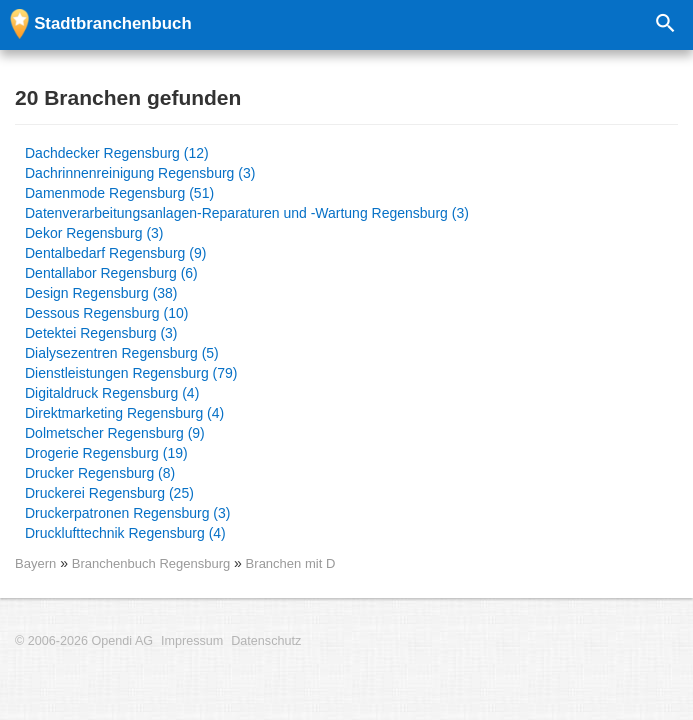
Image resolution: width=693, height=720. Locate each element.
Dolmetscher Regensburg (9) (115, 433)
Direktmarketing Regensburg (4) (124, 413)
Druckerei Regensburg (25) (109, 493)
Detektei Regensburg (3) (101, 333)
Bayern (35, 563)
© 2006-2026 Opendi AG (84, 641)
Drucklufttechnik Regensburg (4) (125, 533)
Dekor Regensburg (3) (94, 233)
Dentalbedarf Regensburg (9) (115, 253)
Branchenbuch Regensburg (153, 563)
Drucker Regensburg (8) (100, 473)
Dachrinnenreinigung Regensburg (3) (140, 173)
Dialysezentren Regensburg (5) (122, 353)
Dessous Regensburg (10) (106, 313)
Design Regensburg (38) (101, 293)
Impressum (192, 641)
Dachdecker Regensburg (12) (117, 153)
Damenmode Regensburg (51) (119, 193)
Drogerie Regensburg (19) (106, 453)
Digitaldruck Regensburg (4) (112, 393)
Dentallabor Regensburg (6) (111, 273)
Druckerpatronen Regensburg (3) (127, 513)
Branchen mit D (291, 563)
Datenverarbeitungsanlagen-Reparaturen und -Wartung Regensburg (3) (247, 213)
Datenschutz (266, 641)
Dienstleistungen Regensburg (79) (131, 373)
